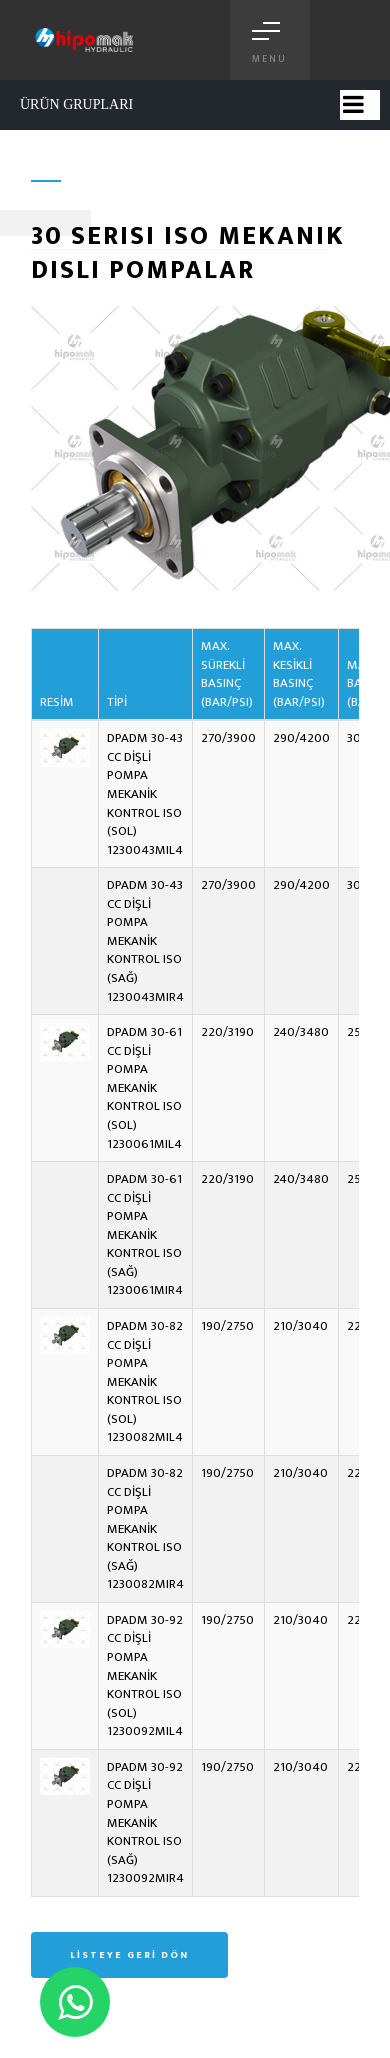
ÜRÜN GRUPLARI (76, 104)
